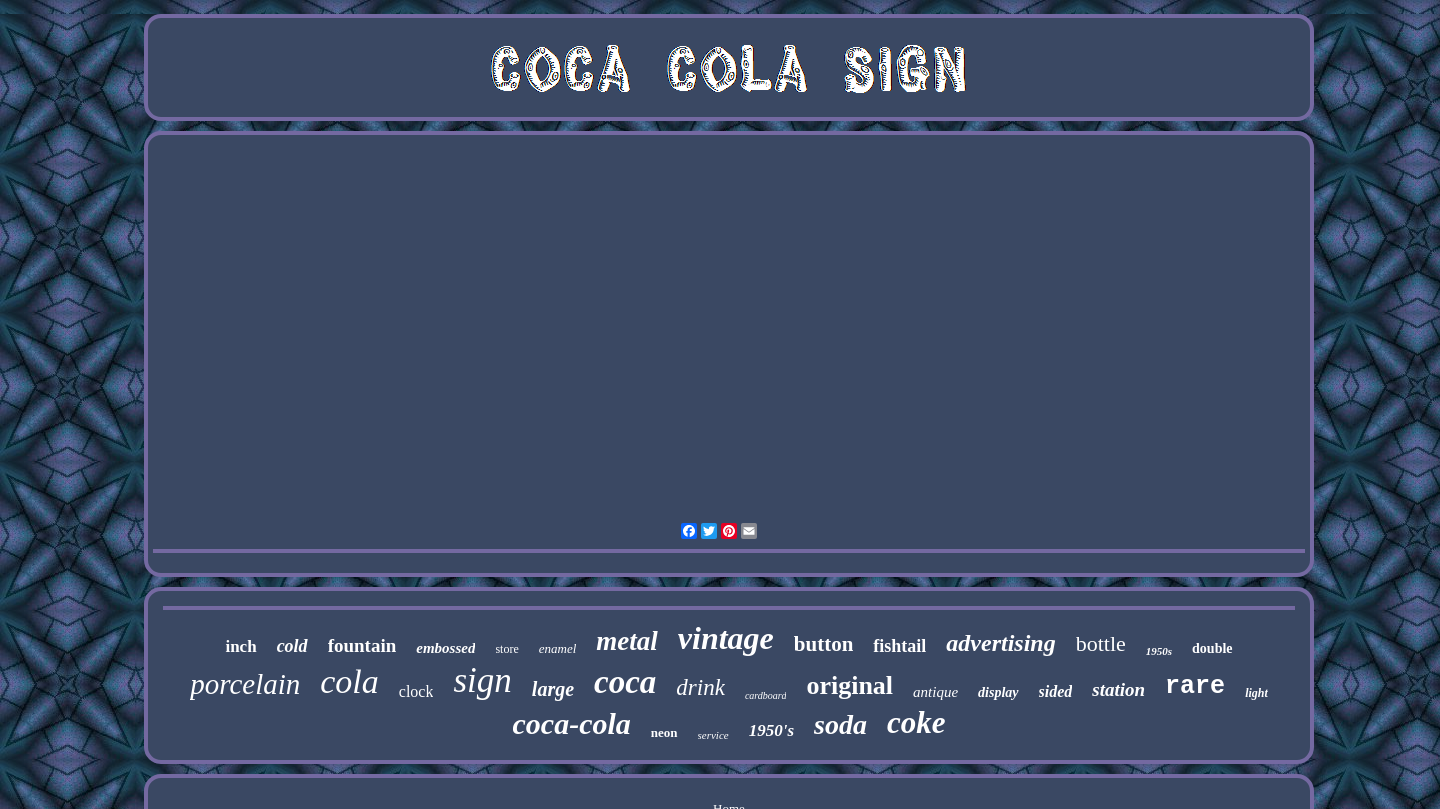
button (824, 644)
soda (840, 724)
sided (1056, 691)
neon (664, 732)
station (1118, 689)
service (713, 735)
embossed (445, 648)
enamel (558, 648)
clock (416, 691)
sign (482, 680)
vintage (726, 638)
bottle (1101, 643)
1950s (1159, 651)
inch (240, 646)
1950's (771, 730)
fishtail (899, 646)
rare (1195, 686)
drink (700, 687)
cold (292, 646)
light (1256, 693)
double (1212, 648)
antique (935, 692)
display (998, 692)
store (506, 649)
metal (627, 641)
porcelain (245, 684)
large (553, 689)
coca (625, 682)
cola (349, 681)
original (849, 685)
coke (916, 722)
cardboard (765, 695)
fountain (362, 645)
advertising (1000, 643)
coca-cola (572, 723)
